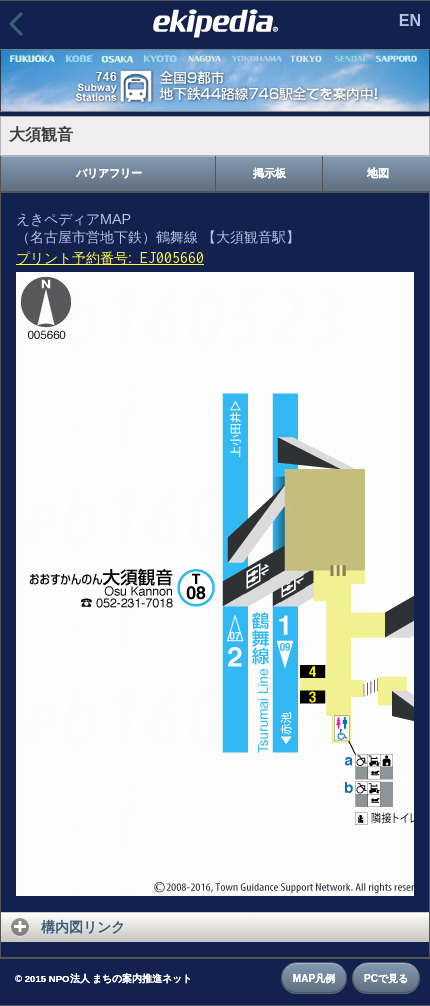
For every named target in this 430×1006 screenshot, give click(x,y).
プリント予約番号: (110, 258)
